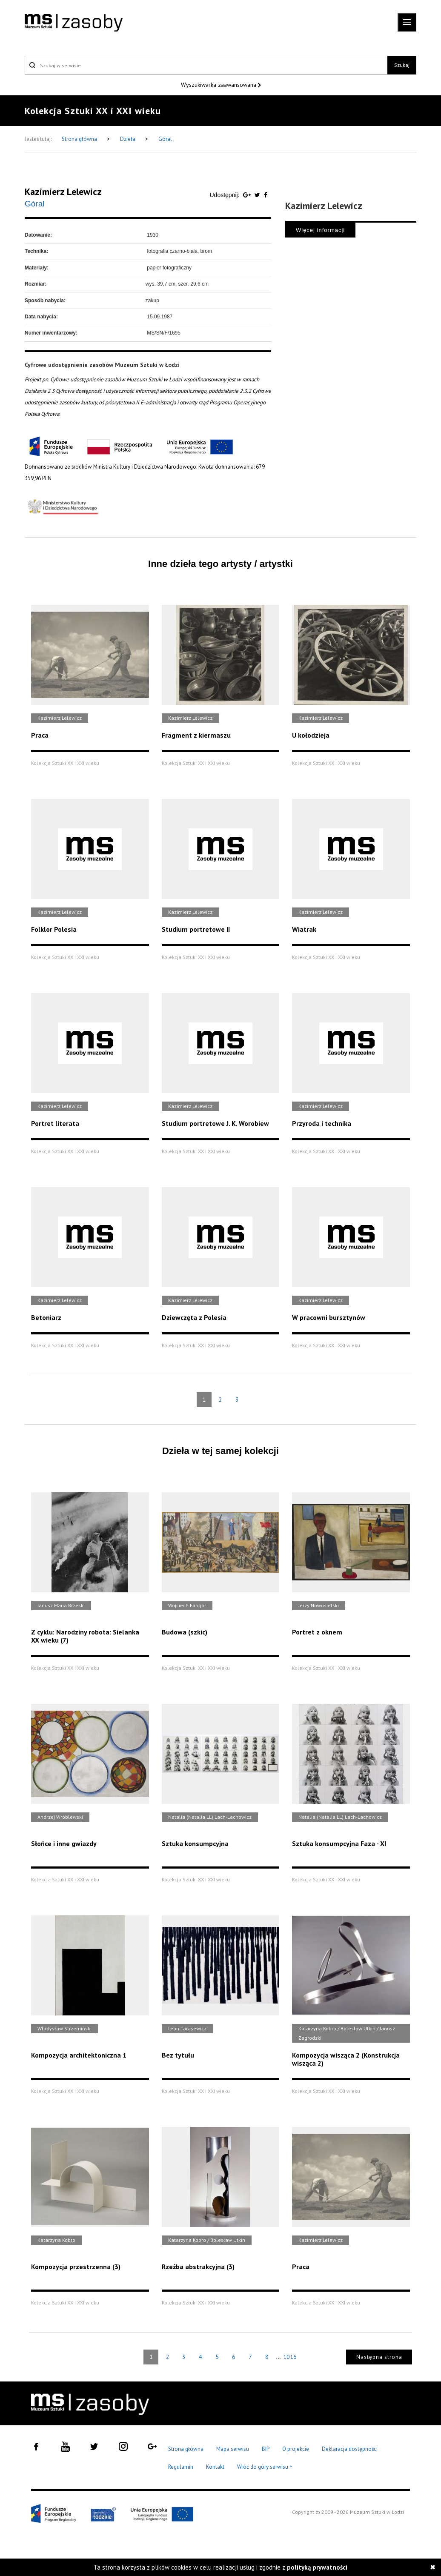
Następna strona (379, 2357)
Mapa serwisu (232, 2449)
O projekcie (295, 2449)
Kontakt (215, 2466)
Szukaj (402, 65)
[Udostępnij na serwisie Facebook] (265, 195)
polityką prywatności (317, 2567)
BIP (265, 2449)
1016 (290, 2357)
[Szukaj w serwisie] (206, 65)
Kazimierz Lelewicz (63, 191)
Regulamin (180, 2466)
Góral (165, 139)
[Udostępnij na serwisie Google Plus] (247, 195)
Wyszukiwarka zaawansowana (219, 85)
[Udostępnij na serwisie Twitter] (258, 195)
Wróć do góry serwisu (264, 2467)
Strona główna (80, 139)
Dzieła (128, 139)
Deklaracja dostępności (350, 2449)
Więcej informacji (320, 230)
